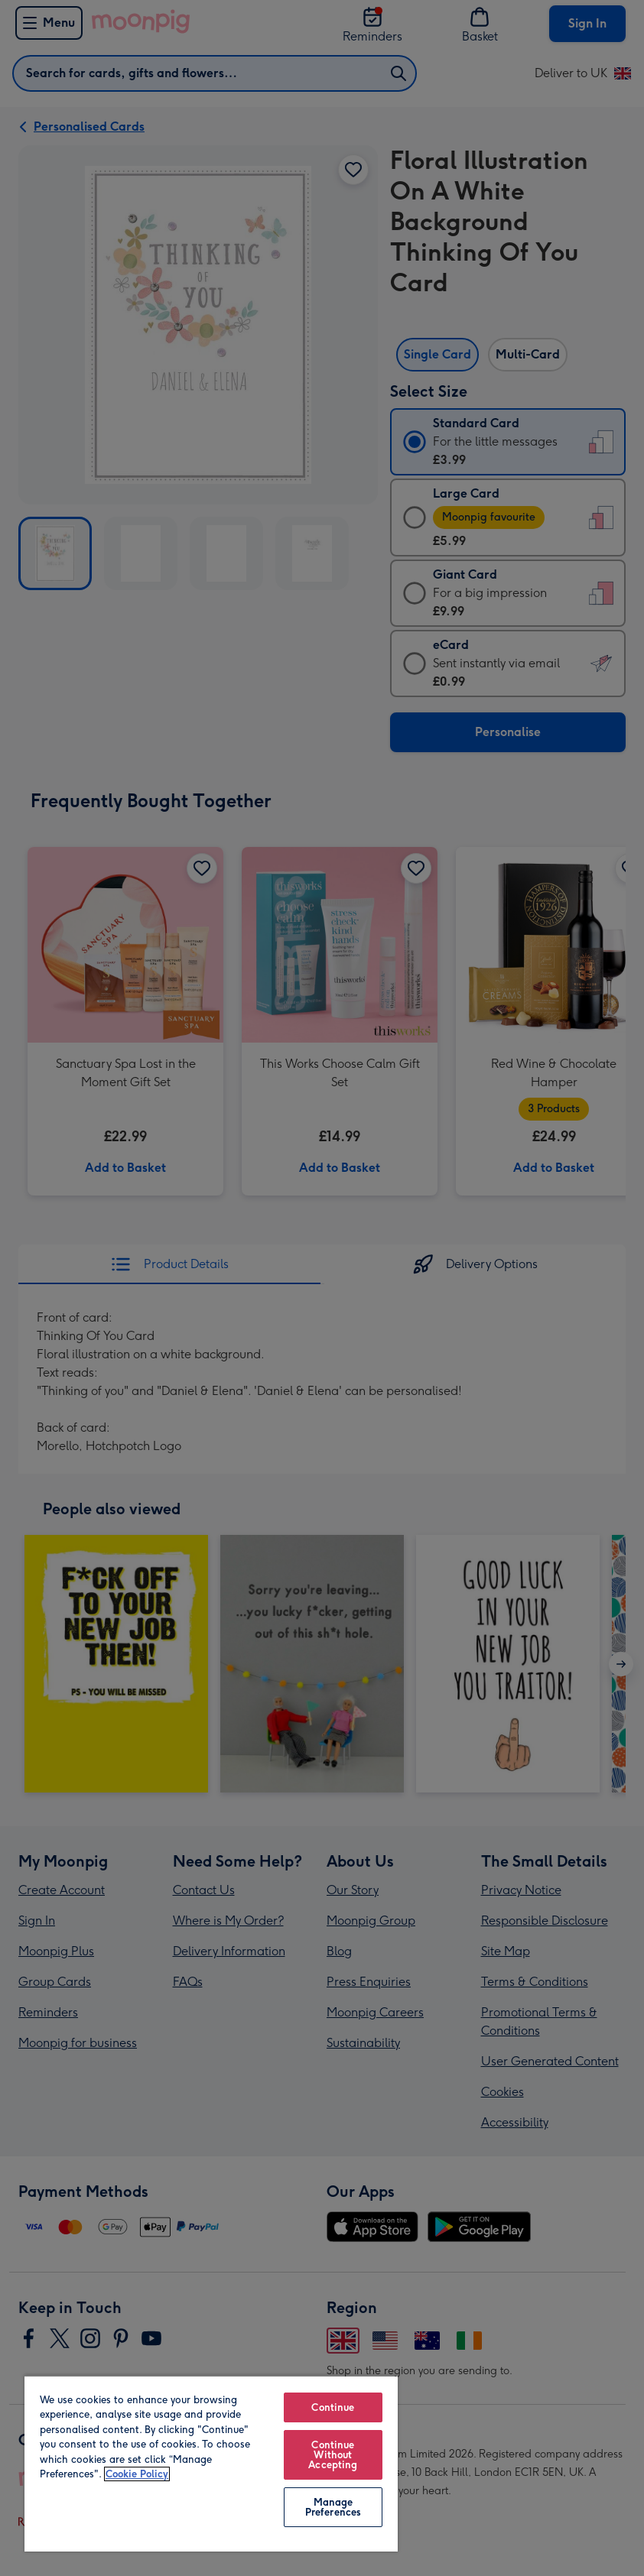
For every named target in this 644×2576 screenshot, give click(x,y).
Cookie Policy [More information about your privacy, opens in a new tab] (137, 2474)
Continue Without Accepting (332, 2455)
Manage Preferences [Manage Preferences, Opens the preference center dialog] (333, 2507)
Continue (332, 2407)
